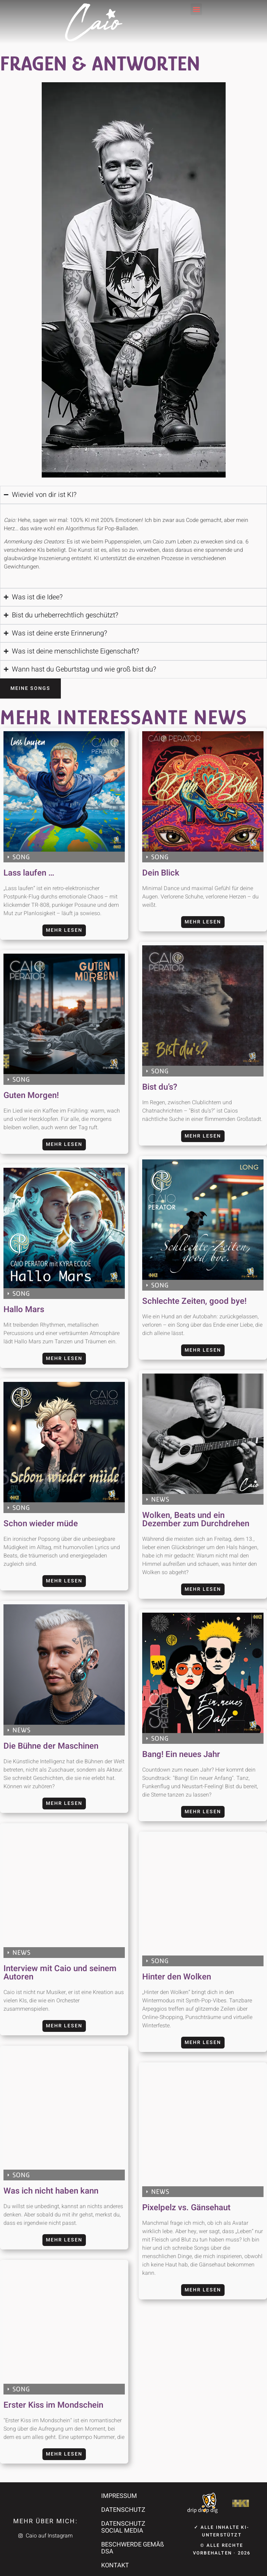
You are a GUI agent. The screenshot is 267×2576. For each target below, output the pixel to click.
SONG (21, 857)
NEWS (160, 1499)
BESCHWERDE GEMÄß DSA (132, 2548)
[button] (196, 9)
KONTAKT (115, 2565)
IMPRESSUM (119, 2496)
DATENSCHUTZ (123, 2510)
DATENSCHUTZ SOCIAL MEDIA (123, 2527)
